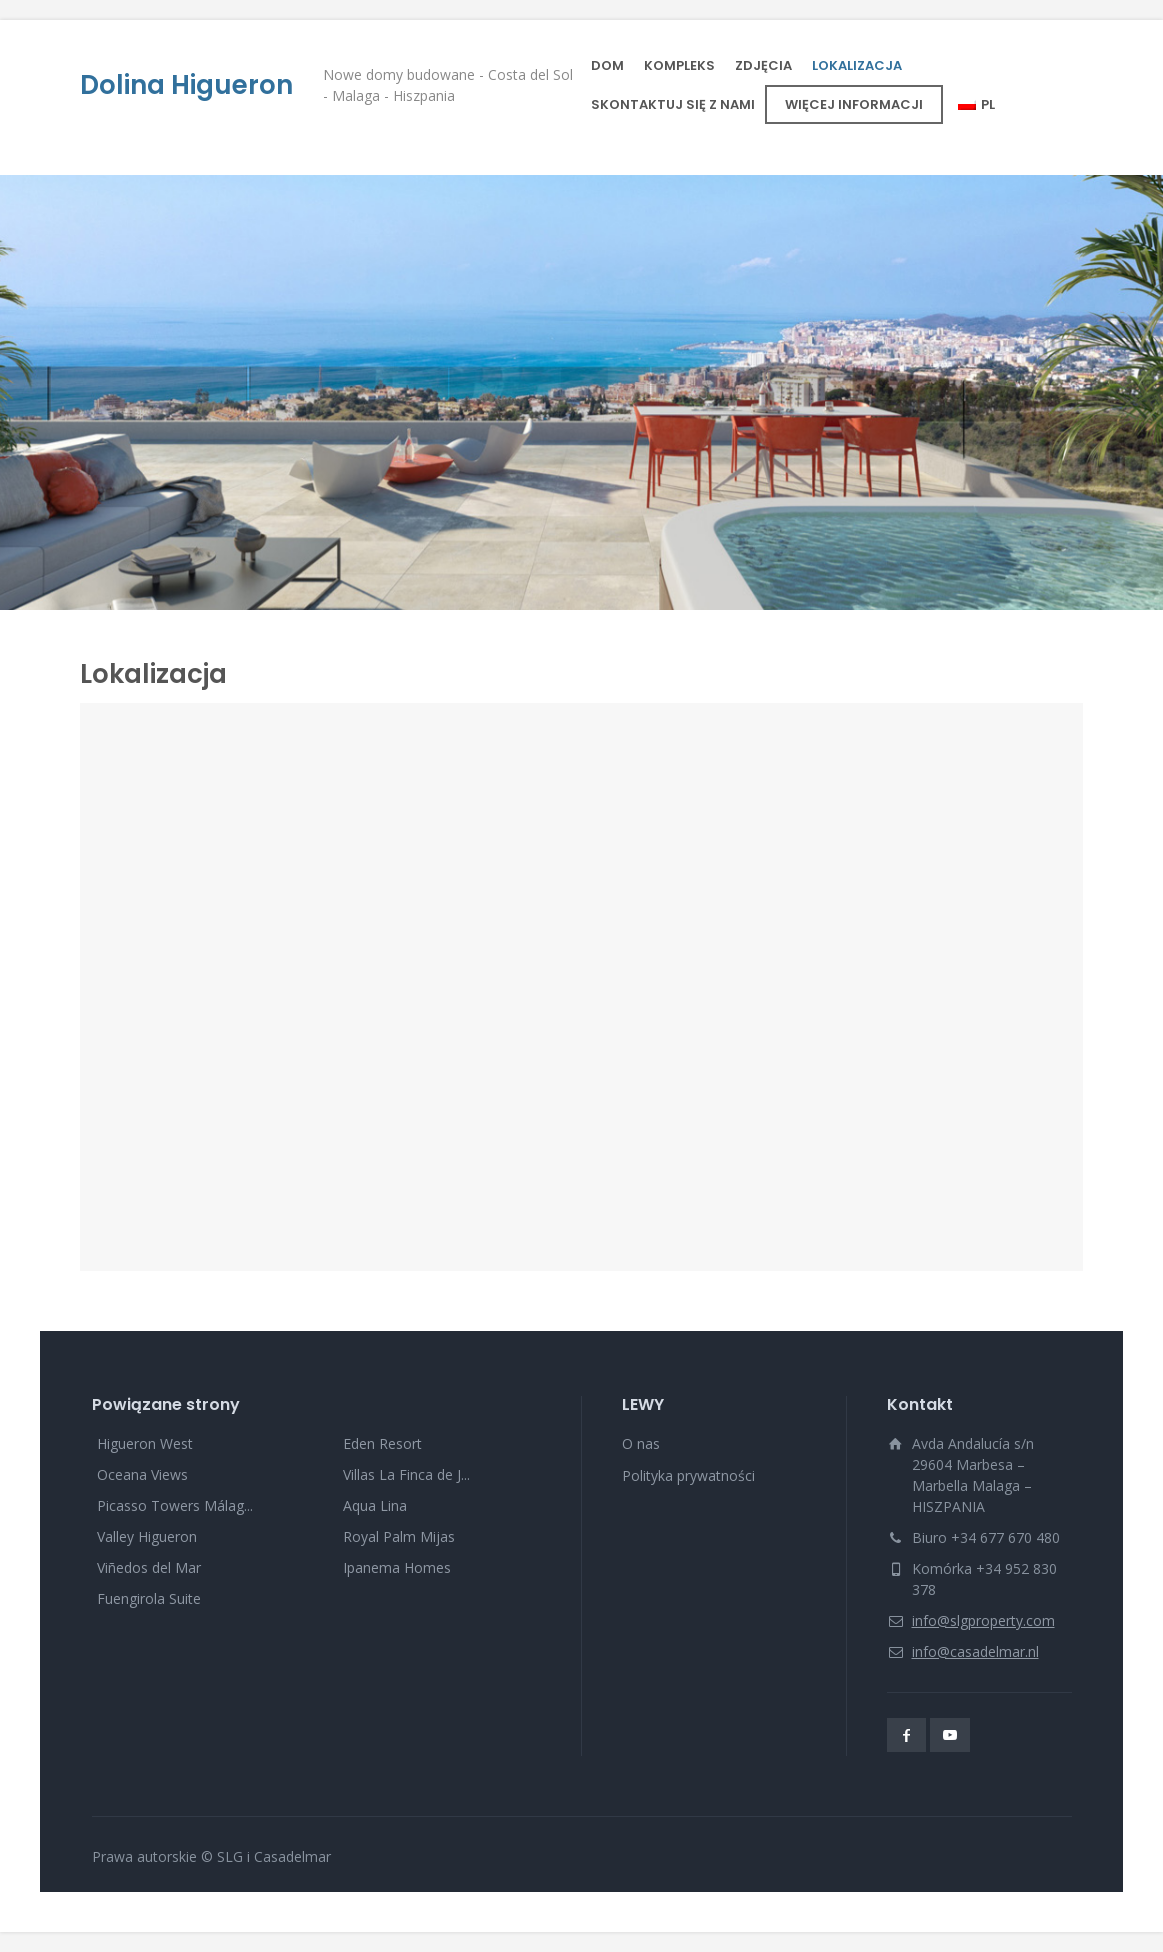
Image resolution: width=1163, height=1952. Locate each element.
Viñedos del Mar (149, 1567)
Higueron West (145, 1443)
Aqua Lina (375, 1505)
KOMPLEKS (679, 65)
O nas (641, 1443)
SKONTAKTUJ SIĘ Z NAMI (673, 104)
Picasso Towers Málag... (175, 1505)
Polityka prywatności (688, 1475)
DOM (607, 65)
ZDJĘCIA (763, 65)
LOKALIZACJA (857, 65)
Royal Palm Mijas (399, 1536)
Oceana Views (142, 1474)
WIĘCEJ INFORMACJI (854, 104)
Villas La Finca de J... (406, 1474)
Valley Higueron (147, 1536)
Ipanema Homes (397, 1567)
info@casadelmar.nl (975, 1651)
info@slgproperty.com (983, 1620)
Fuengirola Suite (149, 1598)
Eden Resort (382, 1443)
